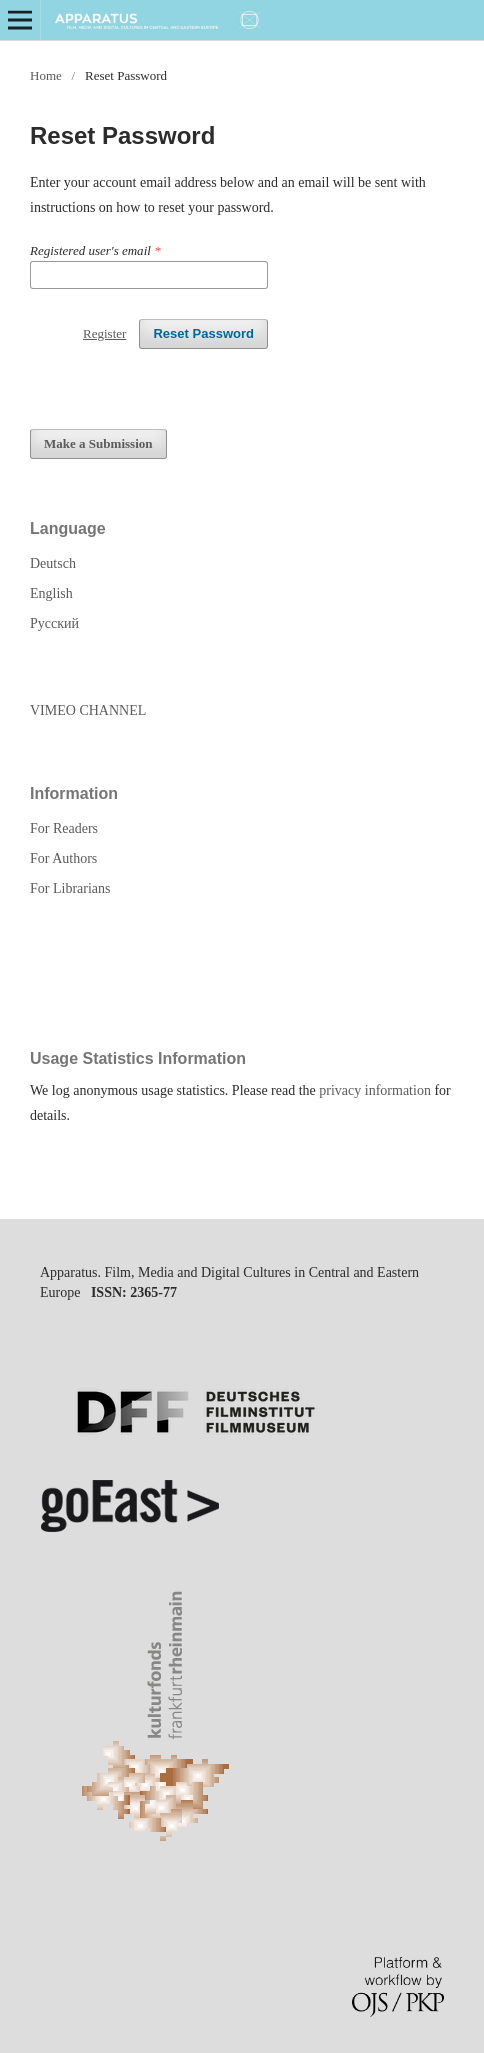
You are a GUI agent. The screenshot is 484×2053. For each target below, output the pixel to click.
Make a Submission (98, 443)
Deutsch (53, 563)
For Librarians (70, 888)
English (51, 593)
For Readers (64, 828)
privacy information (375, 1090)
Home (46, 75)
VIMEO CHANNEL (88, 710)
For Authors (63, 858)
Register (104, 333)
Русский (54, 623)
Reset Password (203, 333)
